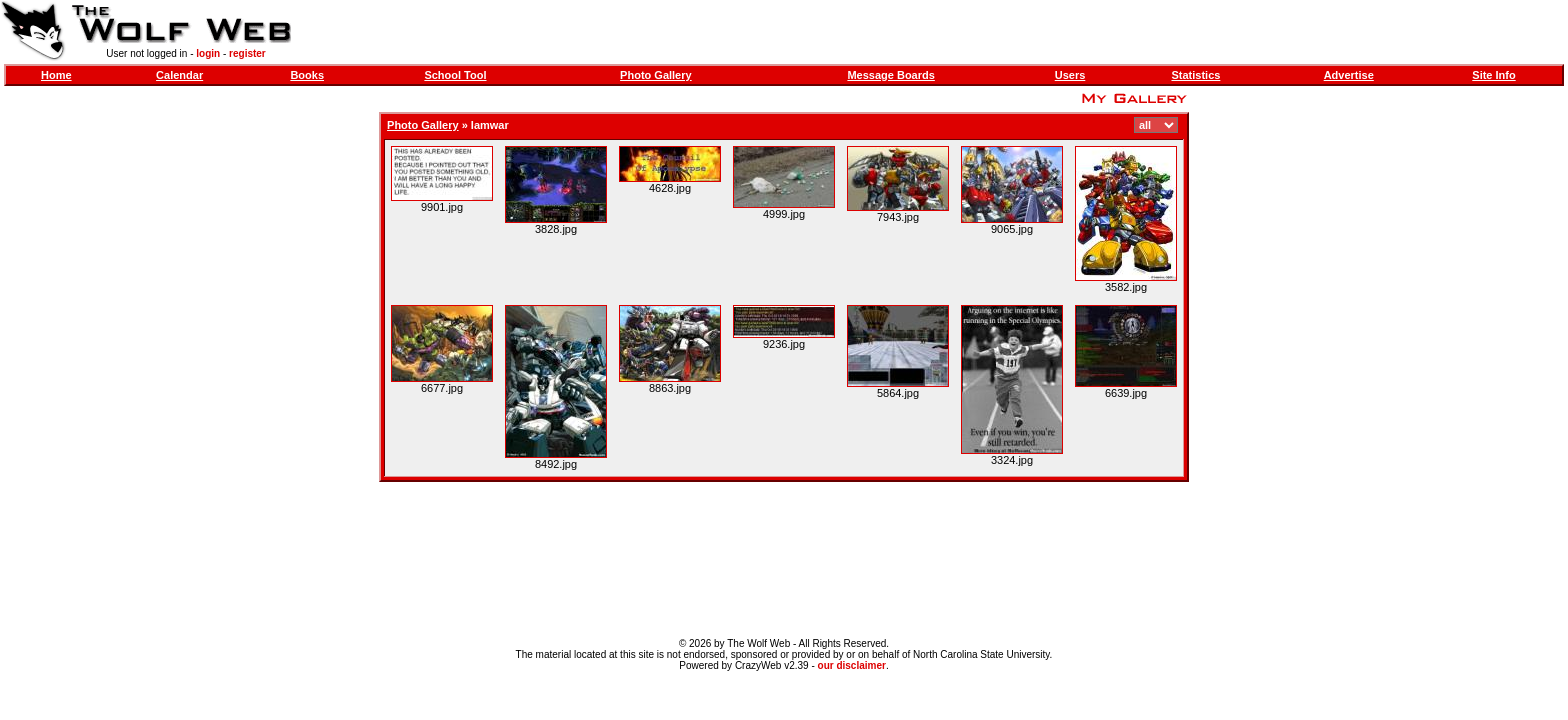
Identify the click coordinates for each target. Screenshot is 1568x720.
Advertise (1349, 75)
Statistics (1195, 75)
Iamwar (490, 125)
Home (56, 75)
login (208, 53)
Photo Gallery (656, 75)
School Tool (455, 75)
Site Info (1493, 75)
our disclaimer (852, 665)
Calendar (179, 75)
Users (1070, 75)
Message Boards (890, 75)
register (247, 53)
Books (307, 75)
